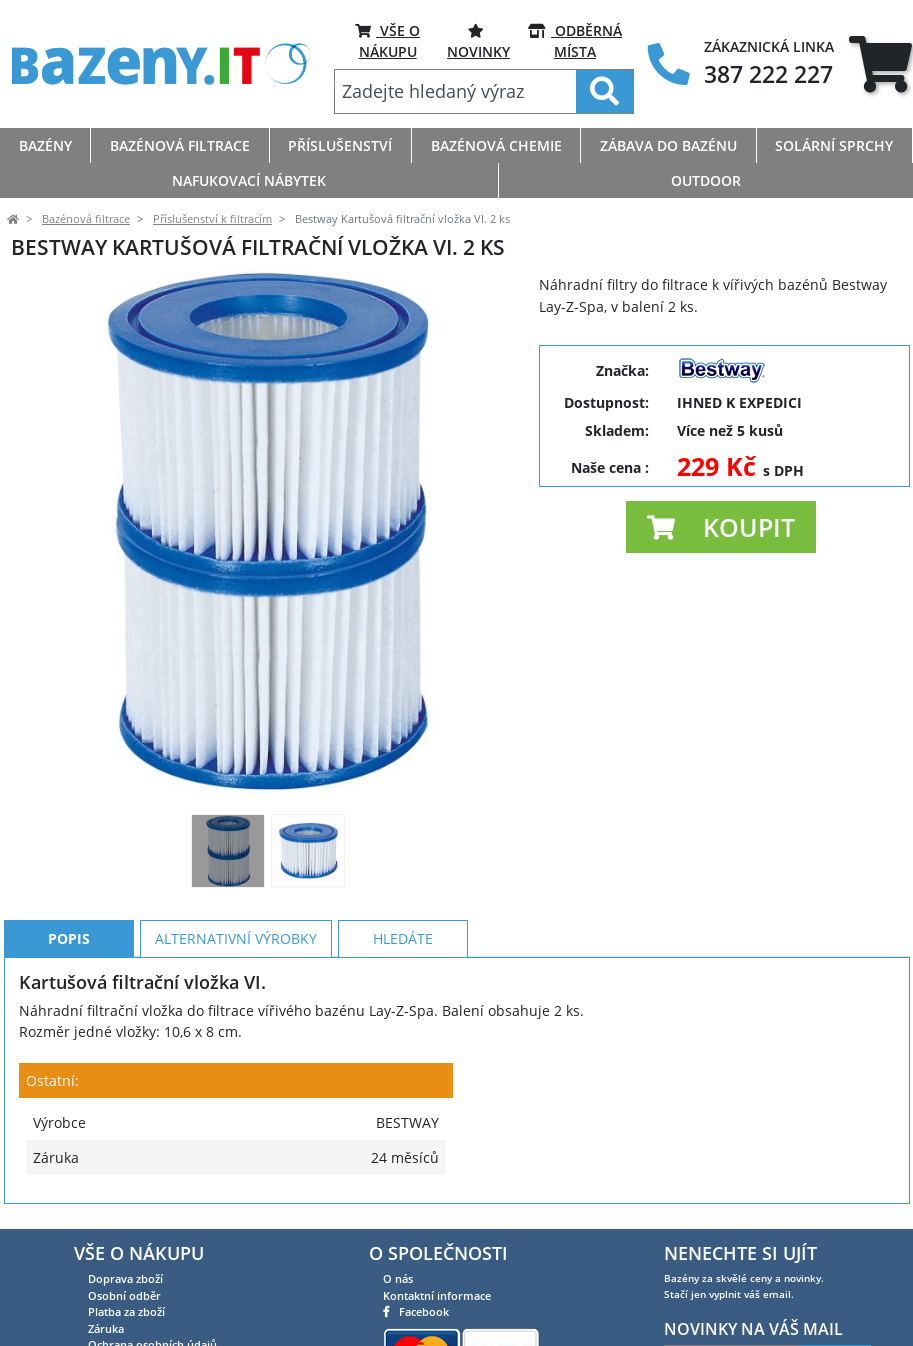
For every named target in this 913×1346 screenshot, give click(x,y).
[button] (721, 527)
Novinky (478, 40)
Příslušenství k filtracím (212, 219)
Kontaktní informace (437, 1295)
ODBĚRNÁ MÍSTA (575, 40)
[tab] (880, 64)
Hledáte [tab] (403, 938)
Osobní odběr (124, 1295)
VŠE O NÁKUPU (387, 40)
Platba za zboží (126, 1311)
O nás (398, 1278)
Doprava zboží (125, 1278)
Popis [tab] (69, 938)
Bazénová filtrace (86, 219)
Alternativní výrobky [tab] (236, 938)
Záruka (106, 1328)
